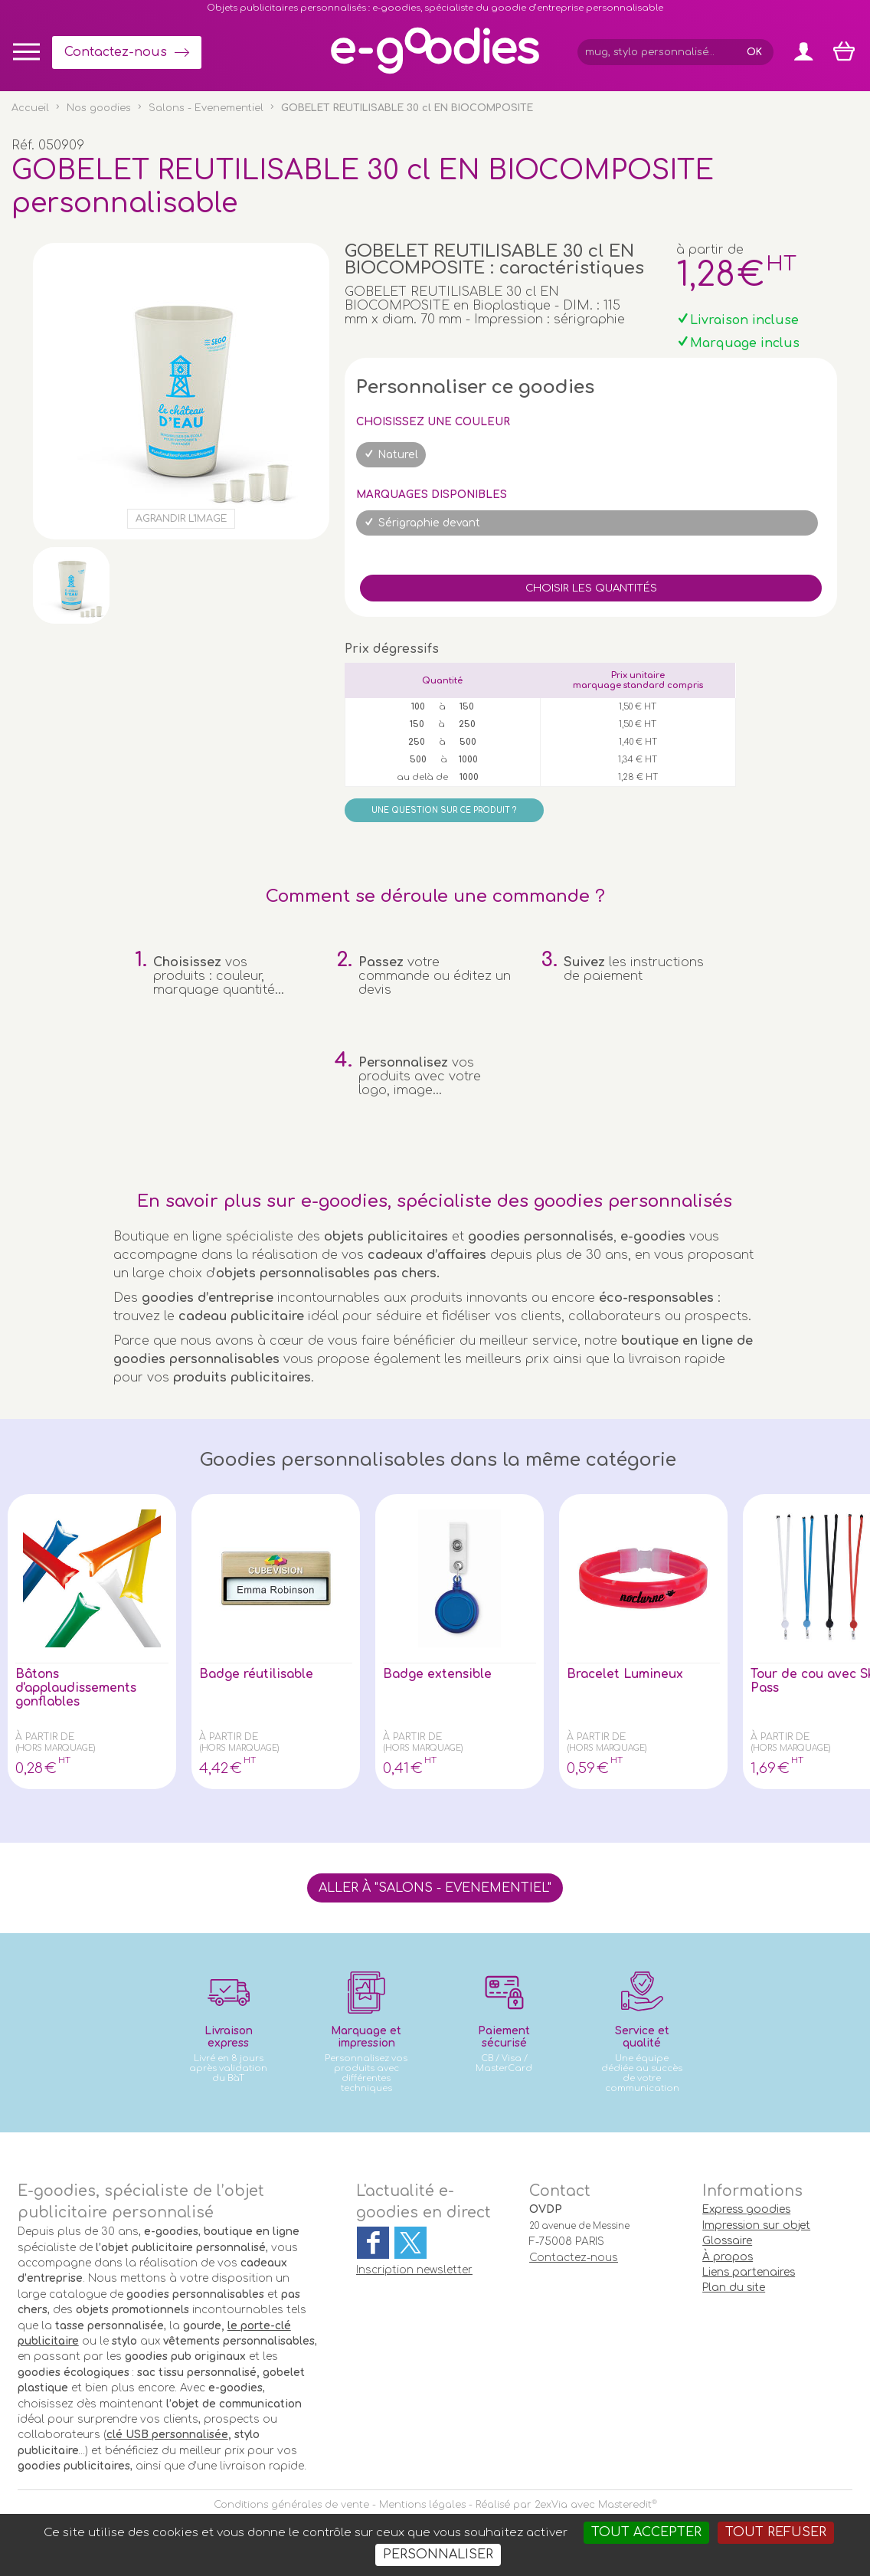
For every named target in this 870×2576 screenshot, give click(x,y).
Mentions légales (422, 2504)
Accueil (30, 108)
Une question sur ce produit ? (443, 810)
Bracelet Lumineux (626, 1674)
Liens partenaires (748, 2272)
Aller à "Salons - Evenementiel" (435, 1888)
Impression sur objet (756, 2225)
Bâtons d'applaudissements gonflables (78, 1688)
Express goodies (746, 2209)
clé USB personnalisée (167, 2434)
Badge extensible (439, 1674)
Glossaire (727, 2241)
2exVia (551, 2504)
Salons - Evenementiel (206, 108)
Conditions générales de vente (291, 2504)
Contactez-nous (115, 52)
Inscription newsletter (414, 2270)
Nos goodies (99, 108)
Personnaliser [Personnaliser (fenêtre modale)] (438, 2554)
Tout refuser (775, 2532)
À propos (727, 2257)
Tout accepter (646, 2532)
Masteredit (625, 2504)
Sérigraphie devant (429, 523)
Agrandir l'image (181, 518)
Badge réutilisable (258, 1674)
